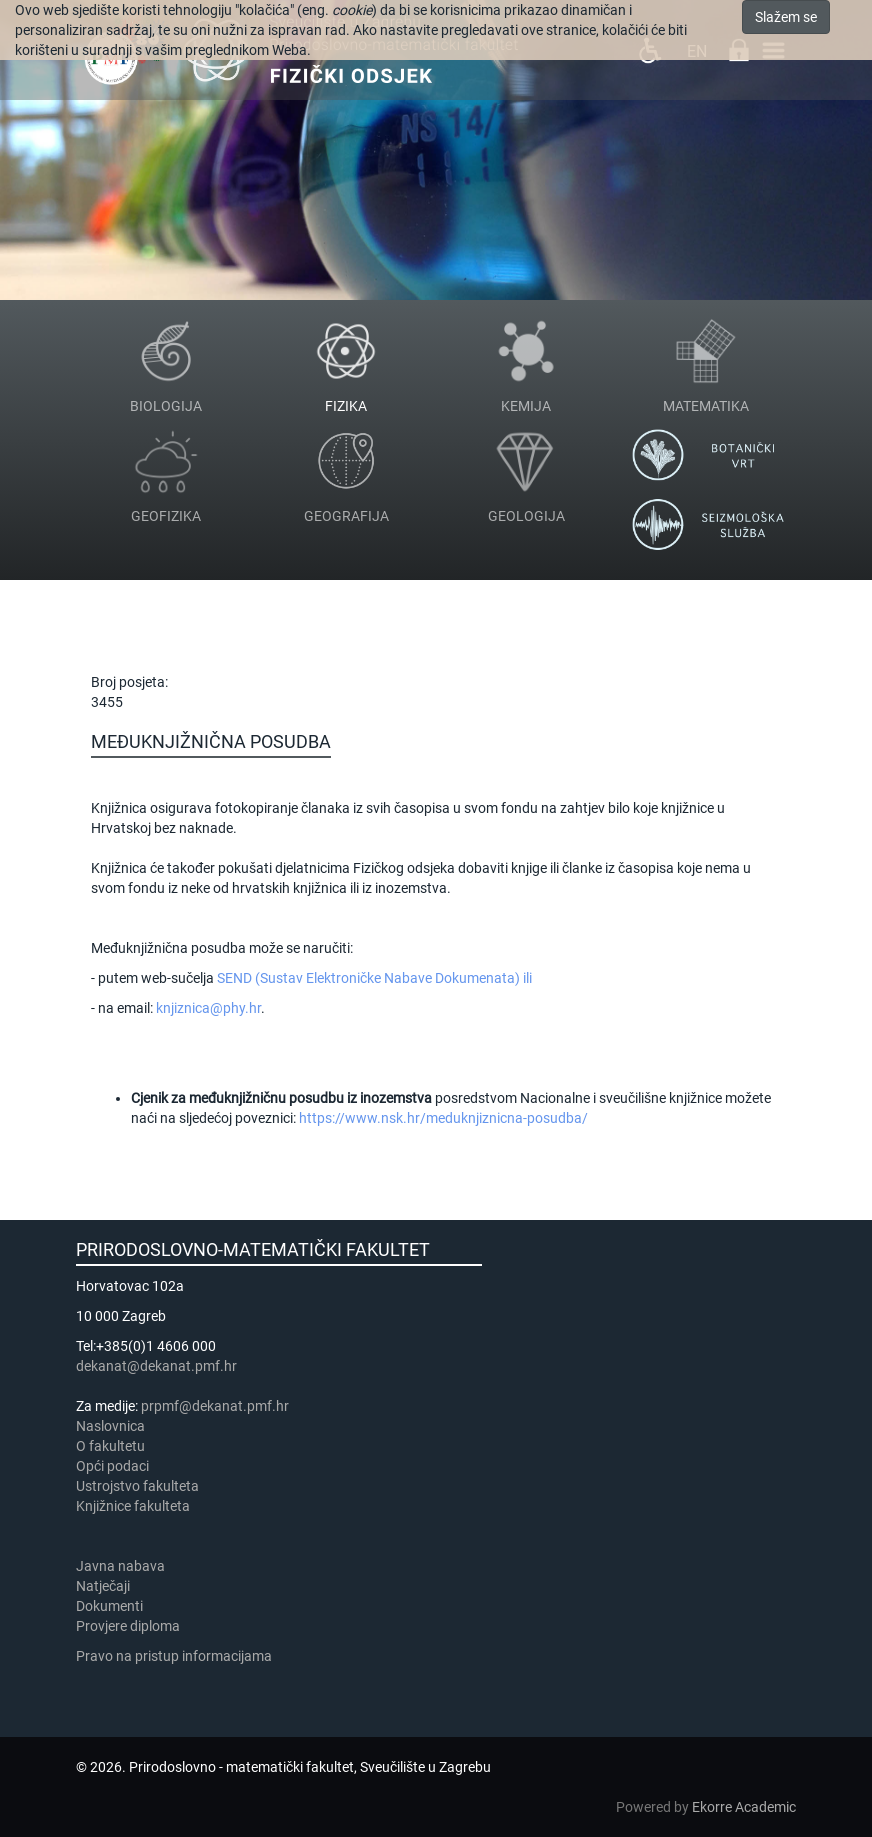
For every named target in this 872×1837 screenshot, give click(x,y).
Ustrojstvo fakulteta (137, 1486)
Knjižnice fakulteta (133, 1506)
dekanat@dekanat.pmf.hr (156, 1366)
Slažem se (786, 17)
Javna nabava (120, 1566)
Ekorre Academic (744, 1807)
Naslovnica (110, 1426)
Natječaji (103, 1586)
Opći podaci (112, 1466)
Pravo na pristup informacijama (177, 1656)
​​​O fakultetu (110, 1446)
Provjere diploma (128, 1626)
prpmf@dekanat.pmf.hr (215, 1406)
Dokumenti (109, 1606)
